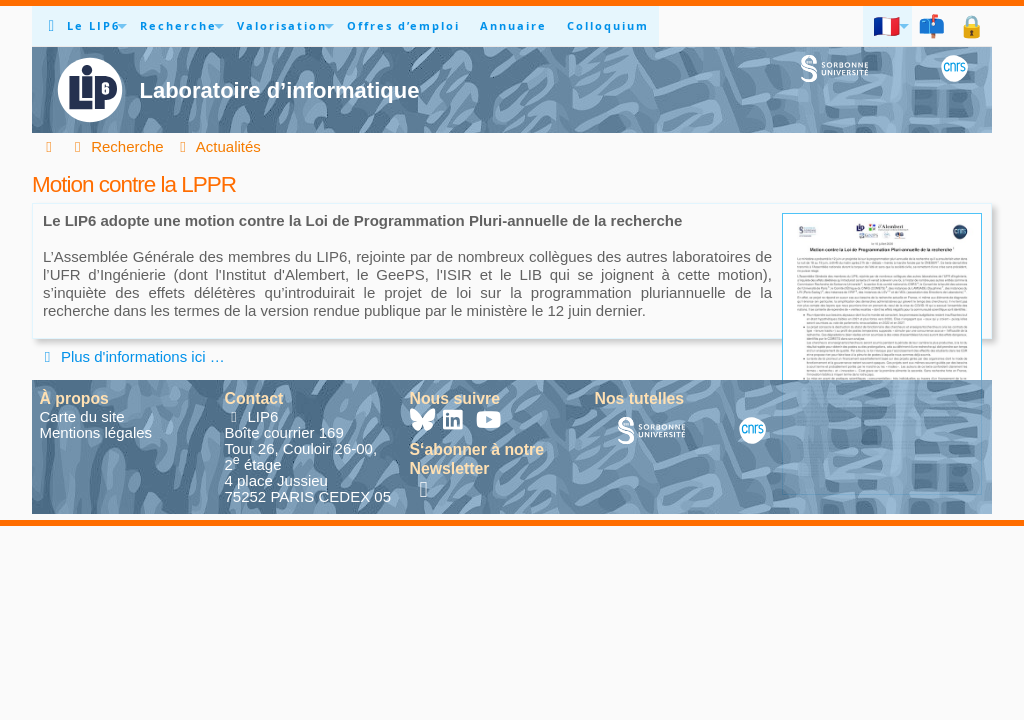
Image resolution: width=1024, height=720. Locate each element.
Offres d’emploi (403, 25)
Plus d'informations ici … (131, 356)
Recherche (178, 25)
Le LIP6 (93, 25)
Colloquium (608, 25)
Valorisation (282, 25)
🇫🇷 (887, 25)
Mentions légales (96, 432)
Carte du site (82, 416)
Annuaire (513, 25)
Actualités (217, 146)
